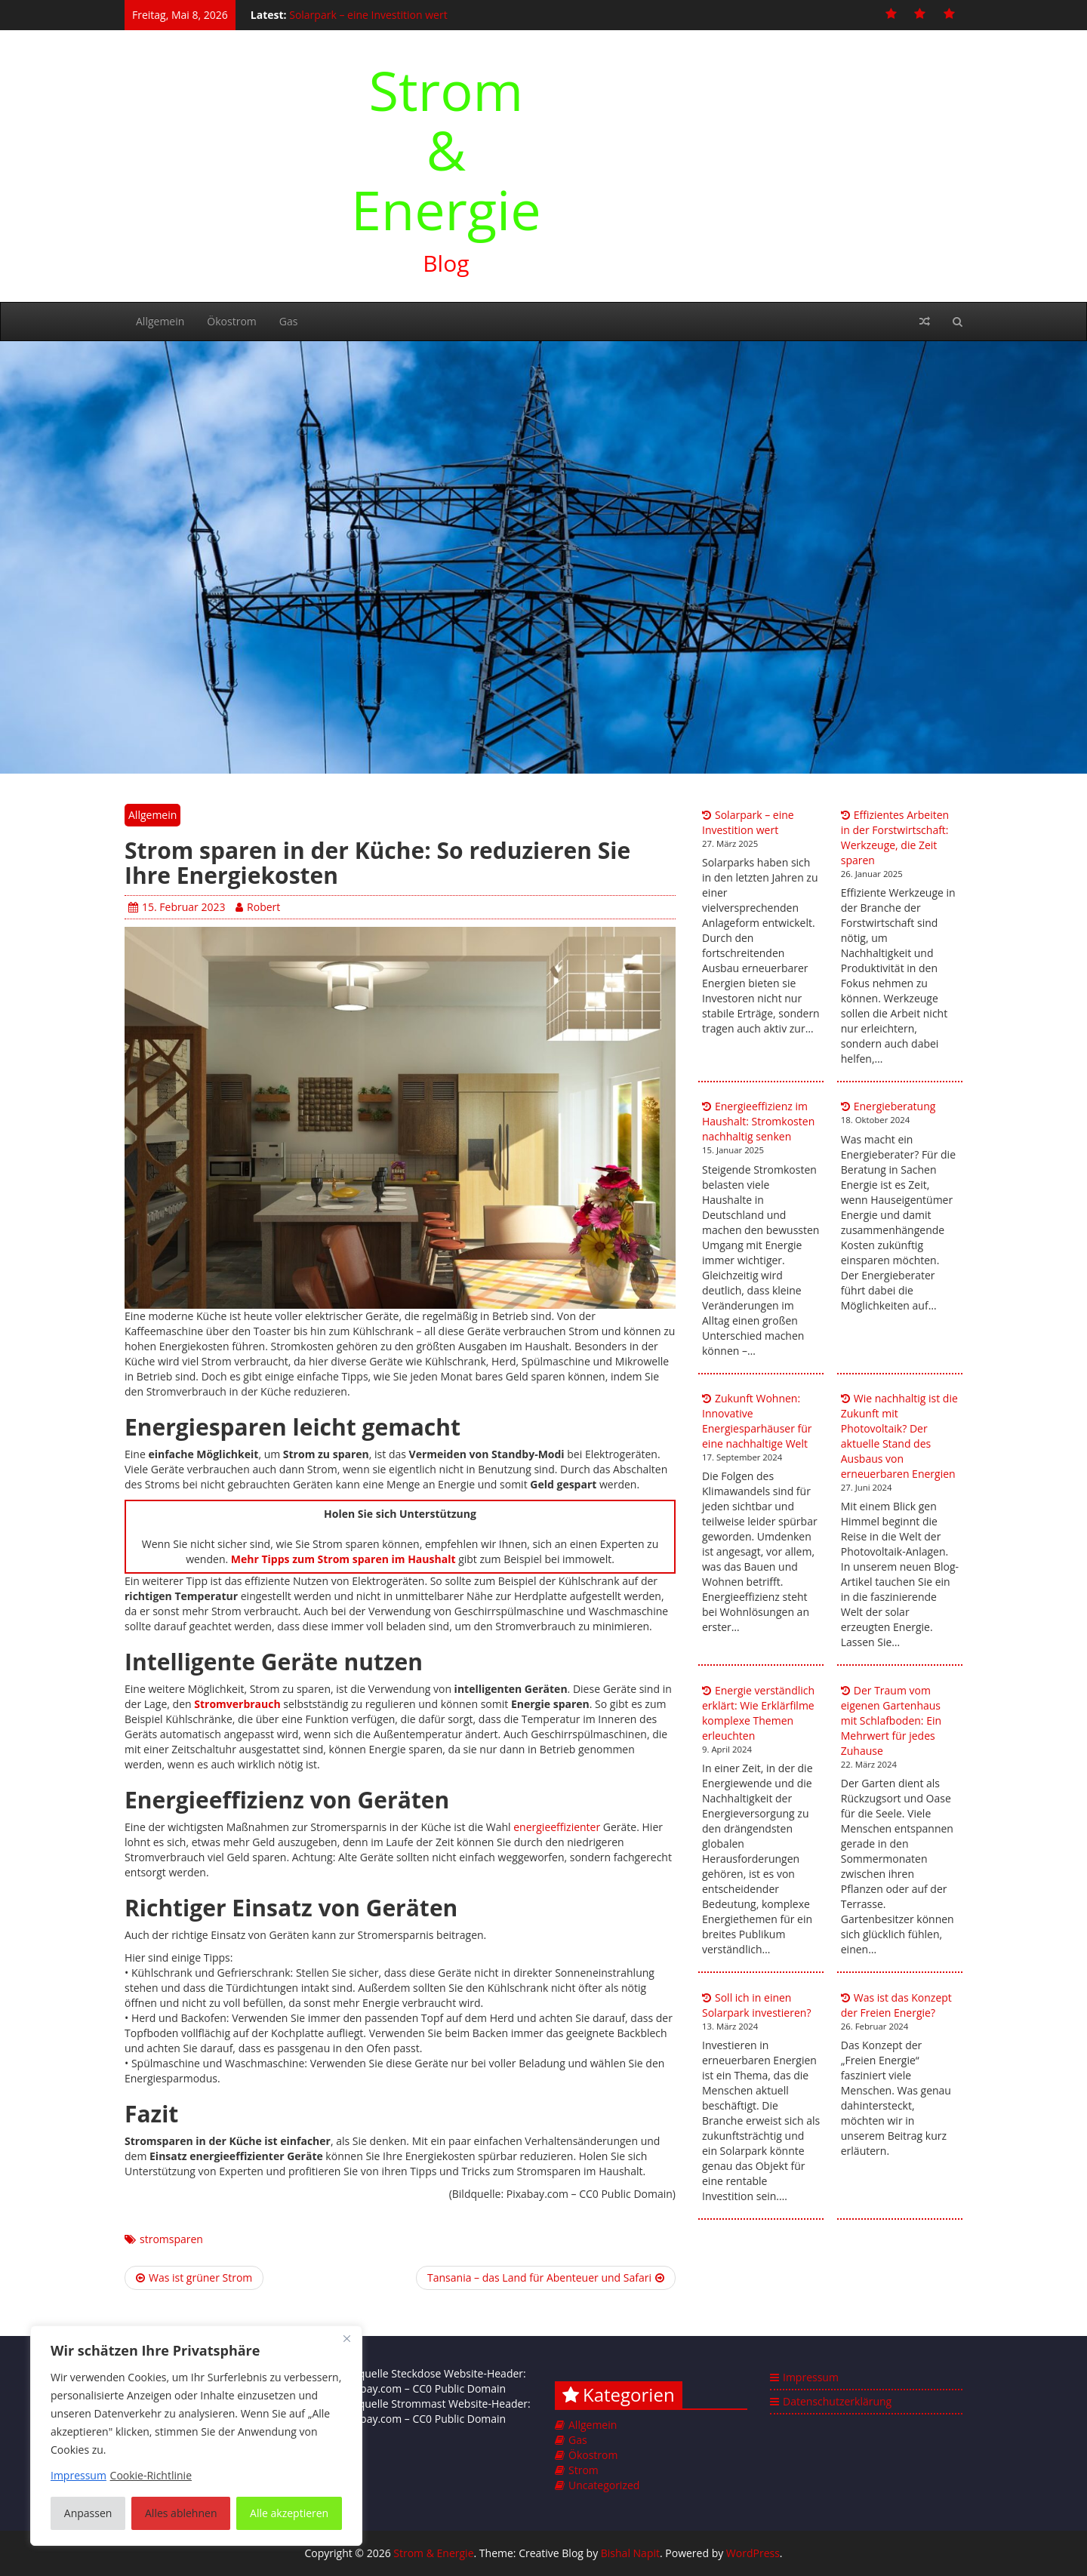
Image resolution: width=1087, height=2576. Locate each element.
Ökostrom (231, 321)
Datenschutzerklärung (837, 2401)
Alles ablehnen (181, 2513)
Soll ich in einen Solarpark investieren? (756, 2005)
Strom (583, 2470)
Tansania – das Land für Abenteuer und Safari (545, 2277)
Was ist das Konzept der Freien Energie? (896, 2005)
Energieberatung (895, 1106)
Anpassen (88, 2513)
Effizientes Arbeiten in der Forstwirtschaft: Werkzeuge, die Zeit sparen (895, 837)
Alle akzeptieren (289, 2513)
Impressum (811, 2377)
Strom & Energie (446, 149)
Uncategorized (603, 2485)
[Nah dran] (346, 2338)
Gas (288, 321)
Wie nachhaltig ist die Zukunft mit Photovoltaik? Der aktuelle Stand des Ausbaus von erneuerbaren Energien (899, 1436)
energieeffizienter (556, 1827)
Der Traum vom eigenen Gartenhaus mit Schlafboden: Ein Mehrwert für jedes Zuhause (891, 1720)
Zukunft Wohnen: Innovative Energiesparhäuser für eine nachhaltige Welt (757, 1421)
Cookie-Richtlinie (151, 2475)
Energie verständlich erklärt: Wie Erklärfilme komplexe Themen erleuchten (758, 1713)
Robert (258, 907)
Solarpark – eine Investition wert (368, 15)
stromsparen (171, 2239)
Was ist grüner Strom (194, 2277)
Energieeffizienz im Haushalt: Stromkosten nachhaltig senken (758, 1121)
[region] (196, 2435)
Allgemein (160, 321)
